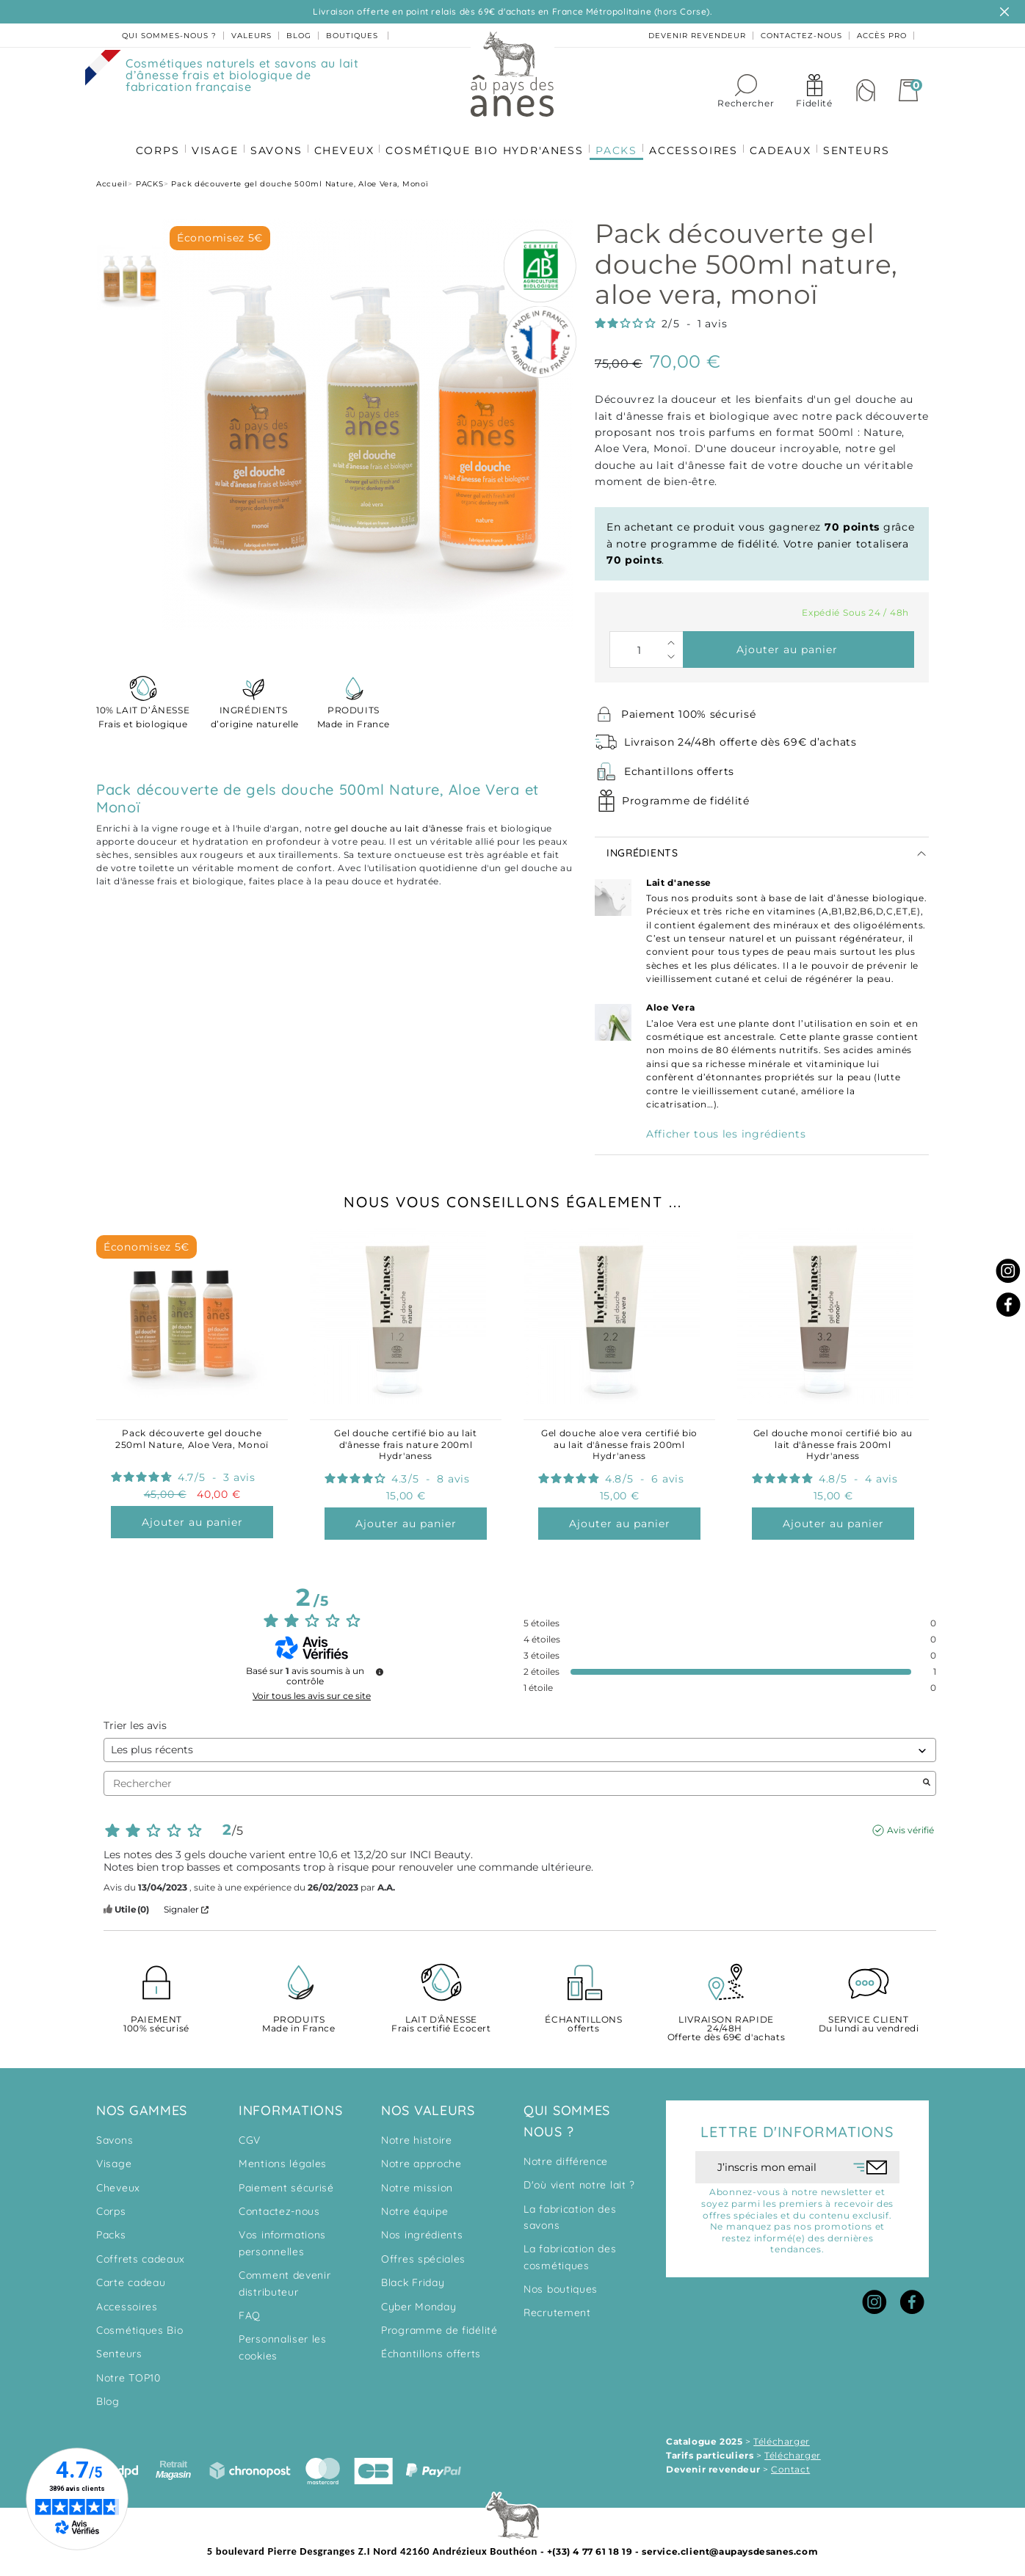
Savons (114, 2134)
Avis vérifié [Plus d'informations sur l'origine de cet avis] (910, 1824)
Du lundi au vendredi (868, 2018)
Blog (108, 2395)
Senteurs (119, 2347)
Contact (790, 2463)
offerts (584, 2018)
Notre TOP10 (128, 2372)
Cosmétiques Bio (140, 2324)
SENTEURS (863, 140)
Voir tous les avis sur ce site (312, 1690)
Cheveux (118, 2181)
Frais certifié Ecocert (441, 2018)
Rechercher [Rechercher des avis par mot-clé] (512, 1778)
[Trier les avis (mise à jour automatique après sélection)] (520, 1744)
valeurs (251, 35)
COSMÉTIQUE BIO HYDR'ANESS (484, 140)
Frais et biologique (142, 710)
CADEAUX (786, 140)
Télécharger (781, 2435)
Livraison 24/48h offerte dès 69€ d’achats (740, 736)
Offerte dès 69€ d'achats (726, 2023)
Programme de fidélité (686, 794)
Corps (111, 2205)
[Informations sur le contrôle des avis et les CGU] (379, 1666)
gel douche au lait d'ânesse (398, 822)
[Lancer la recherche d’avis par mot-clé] (926, 1777)
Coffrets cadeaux (140, 2253)
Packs (111, 2228)
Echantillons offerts (679, 765)
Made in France (353, 710)
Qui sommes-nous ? (169, 35)
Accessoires (127, 2300)
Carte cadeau (130, 2276)
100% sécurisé (156, 2018)
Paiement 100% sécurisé (688, 708)
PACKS (618, 140)
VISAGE (209, 140)
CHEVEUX (342, 140)
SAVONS (272, 140)
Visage (113, 2157)
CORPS (150, 140)
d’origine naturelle (253, 710)
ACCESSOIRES (697, 140)
